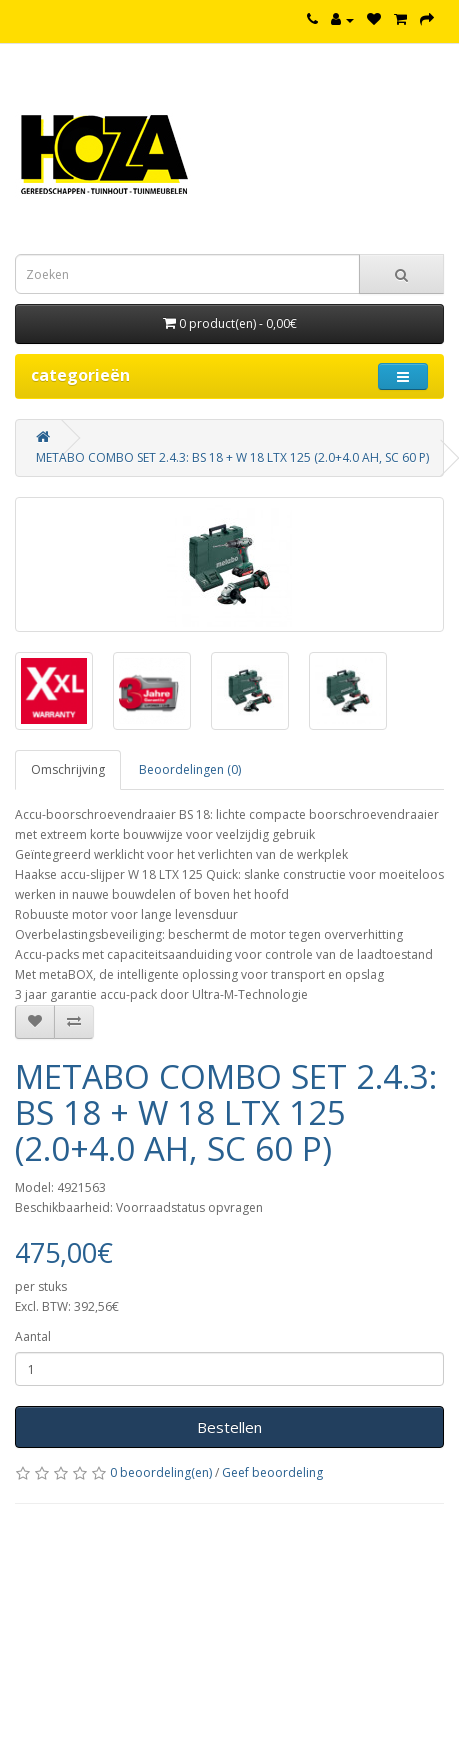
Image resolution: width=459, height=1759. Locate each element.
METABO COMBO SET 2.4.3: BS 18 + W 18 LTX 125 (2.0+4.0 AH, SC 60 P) (232, 457)
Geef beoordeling (272, 1472)
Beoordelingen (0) (190, 769)
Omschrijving (68, 769)
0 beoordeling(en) (161, 1472)
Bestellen (229, 1427)
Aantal (33, 1336)
